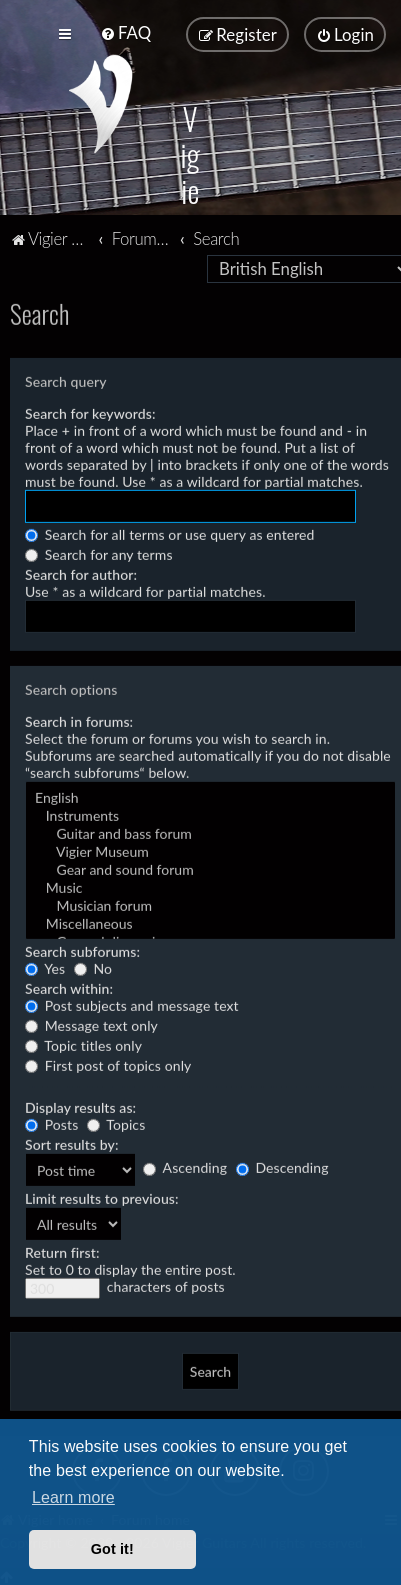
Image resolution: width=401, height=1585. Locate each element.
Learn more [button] (73, 1497)
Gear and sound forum (210, 868)
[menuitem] (125, 32)
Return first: (62, 1250)
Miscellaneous (210, 922)
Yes (45, 966)
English (210, 796)
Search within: (69, 986)
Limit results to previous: (102, 1196)
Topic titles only (83, 1043)
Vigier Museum (210, 850)
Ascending (185, 1165)
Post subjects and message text (132, 1003)
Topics (116, 1122)
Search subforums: (82, 949)
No (93, 966)
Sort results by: (72, 1142)
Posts (51, 1122)
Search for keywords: (90, 411)
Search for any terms (99, 552)
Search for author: (81, 572)
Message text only (91, 1023)
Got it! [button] (112, 1549)
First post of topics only (108, 1063)
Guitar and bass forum (210, 832)
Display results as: (80, 1105)
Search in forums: (79, 719)
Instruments (210, 814)
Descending (282, 1165)
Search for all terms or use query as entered (170, 532)
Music (210, 886)
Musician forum (210, 904)
